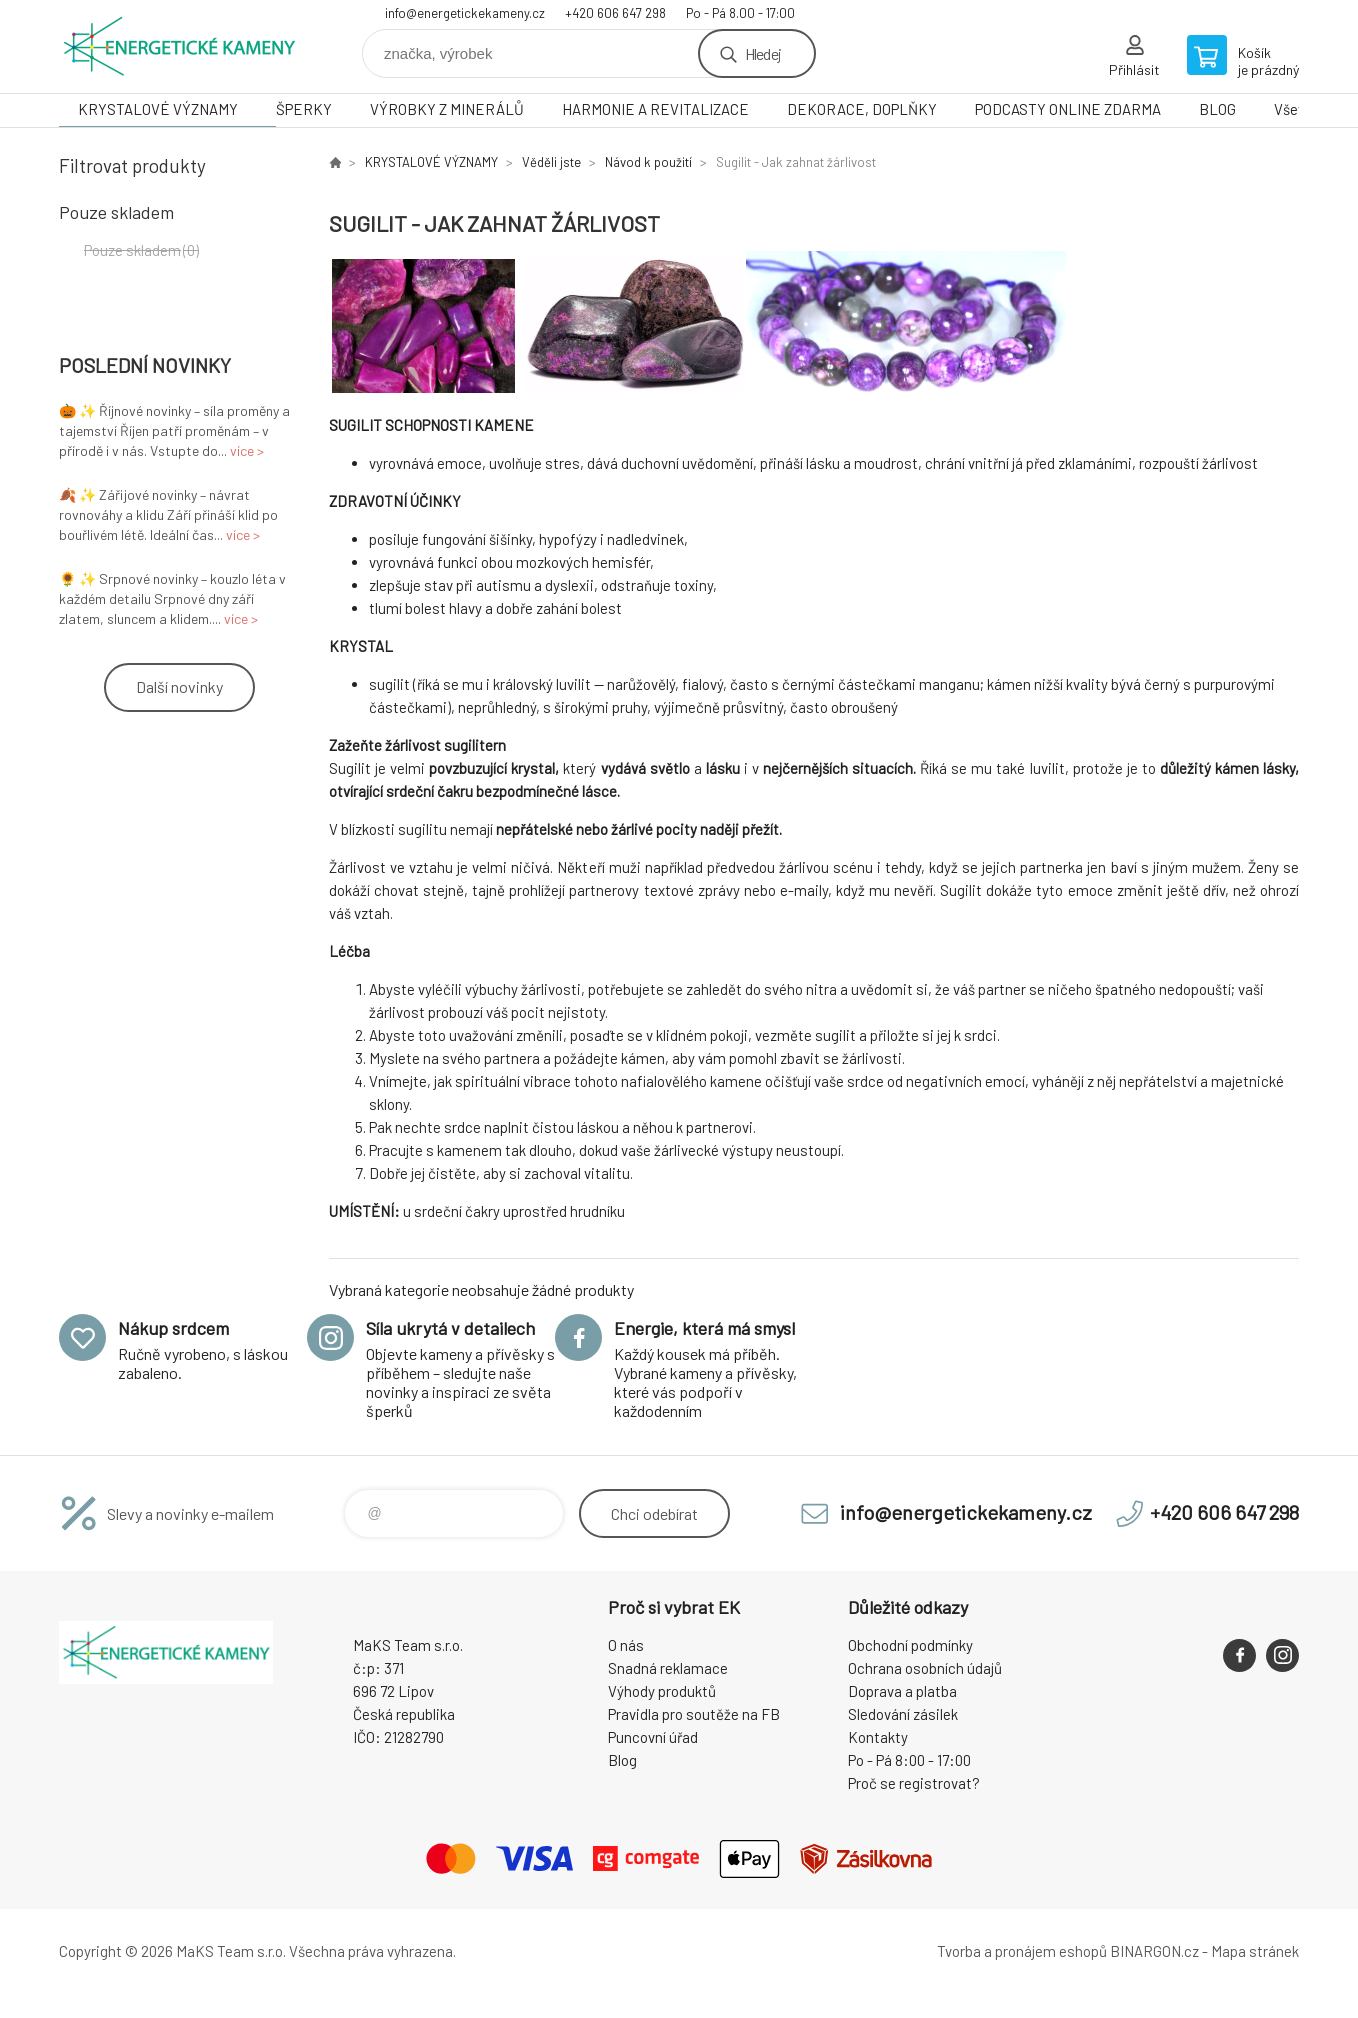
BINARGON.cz (1154, 1951)
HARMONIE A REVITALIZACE (655, 109)
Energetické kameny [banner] (179, 46)
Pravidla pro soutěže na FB (694, 1714)
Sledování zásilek (903, 1714)
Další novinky (179, 686)
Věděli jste (551, 162)
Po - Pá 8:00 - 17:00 (909, 1760)
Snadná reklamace (668, 1668)
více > (247, 450)
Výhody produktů (662, 1691)
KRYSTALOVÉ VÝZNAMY (158, 109)
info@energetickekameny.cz (465, 13)
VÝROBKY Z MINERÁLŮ (447, 109)
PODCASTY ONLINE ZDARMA (1068, 109)
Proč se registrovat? (914, 1783)
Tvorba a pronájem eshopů (1022, 1951)
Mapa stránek (1255, 1951)
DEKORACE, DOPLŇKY (862, 109)
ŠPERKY (304, 109)
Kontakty (878, 1737)
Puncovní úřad (653, 1737)
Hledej (763, 53)
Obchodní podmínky (910, 1645)
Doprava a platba (902, 1691)
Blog (622, 1760)
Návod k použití (648, 162)
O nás (626, 1645)
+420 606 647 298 (615, 13)
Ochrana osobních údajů (925, 1668)
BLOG (1217, 109)
